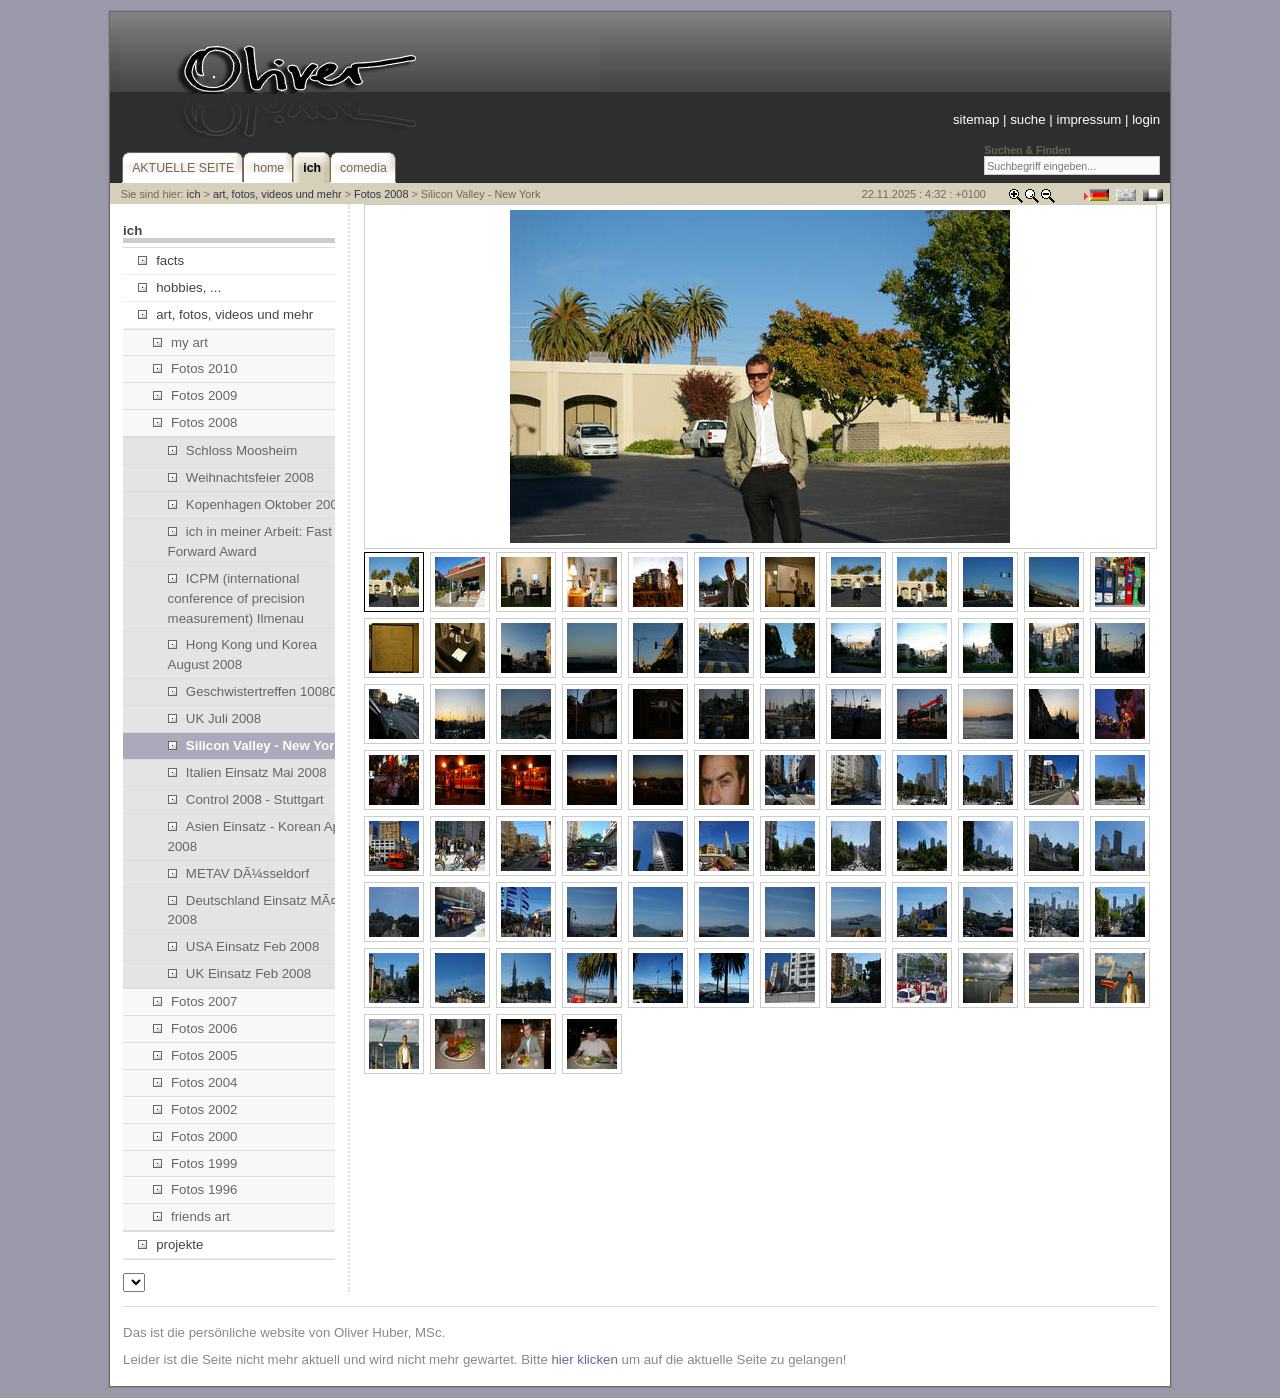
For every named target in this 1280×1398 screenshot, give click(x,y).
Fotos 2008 (381, 194)
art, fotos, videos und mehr (277, 194)
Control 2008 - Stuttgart (246, 799)
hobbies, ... (179, 287)
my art (180, 342)
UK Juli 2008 (215, 718)
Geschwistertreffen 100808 (256, 691)
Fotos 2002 (195, 1109)
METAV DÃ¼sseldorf (239, 873)
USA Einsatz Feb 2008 (244, 946)
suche (1027, 119)
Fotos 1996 (195, 1189)
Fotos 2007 (195, 1001)
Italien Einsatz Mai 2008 (247, 772)
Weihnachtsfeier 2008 (241, 477)
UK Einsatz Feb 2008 (240, 973)
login (1146, 119)
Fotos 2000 (195, 1136)
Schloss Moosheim (233, 450)
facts (161, 260)
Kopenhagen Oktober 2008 (257, 504)
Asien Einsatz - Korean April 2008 (259, 836)
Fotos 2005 (195, 1055)
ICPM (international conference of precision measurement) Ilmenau (236, 598)
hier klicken (584, 1359)
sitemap (976, 119)
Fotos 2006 (195, 1028)
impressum (1088, 119)
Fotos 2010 (195, 368)
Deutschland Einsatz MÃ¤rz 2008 (258, 910)
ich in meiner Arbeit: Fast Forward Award (250, 541)
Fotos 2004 (195, 1082)
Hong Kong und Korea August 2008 (243, 654)
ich (194, 194)
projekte (170, 1244)
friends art (191, 1216)
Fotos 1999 (195, 1163)
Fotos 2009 (195, 395)
